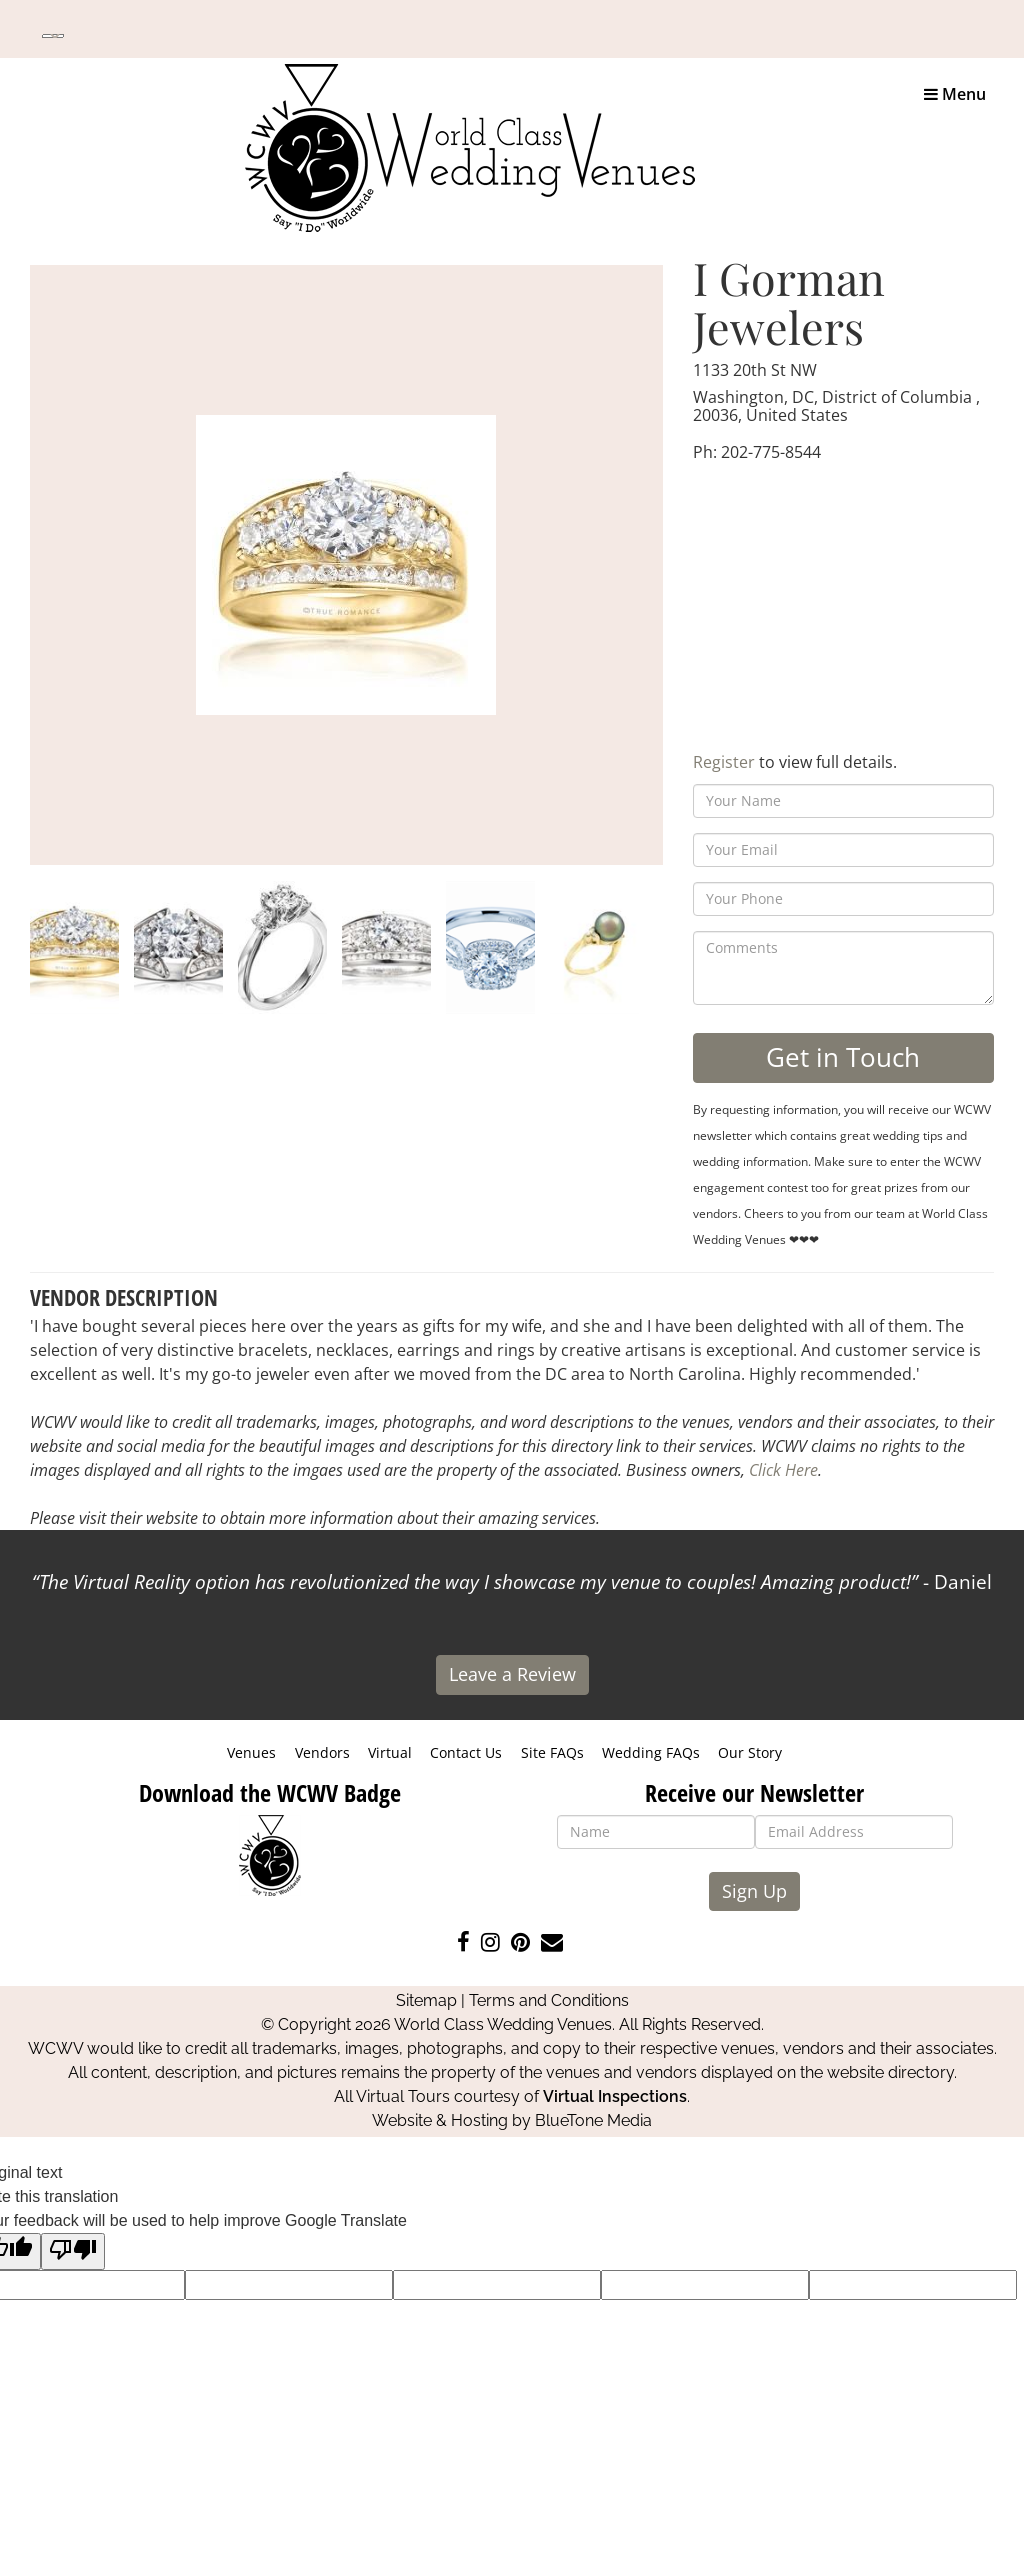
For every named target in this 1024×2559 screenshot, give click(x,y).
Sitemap (426, 2000)
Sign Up (754, 1891)
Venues (251, 1752)
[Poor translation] (73, 2251)
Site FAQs (552, 1752)
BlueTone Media (593, 2120)
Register (724, 762)
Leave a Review (512, 1674)
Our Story (750, 1752)
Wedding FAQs (651, 1752)
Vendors (322, 1752)
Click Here (783, 1470)
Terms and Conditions (549, 2000)
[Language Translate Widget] (53, 36)
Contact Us (466, 1752)
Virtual (390, 1752)
